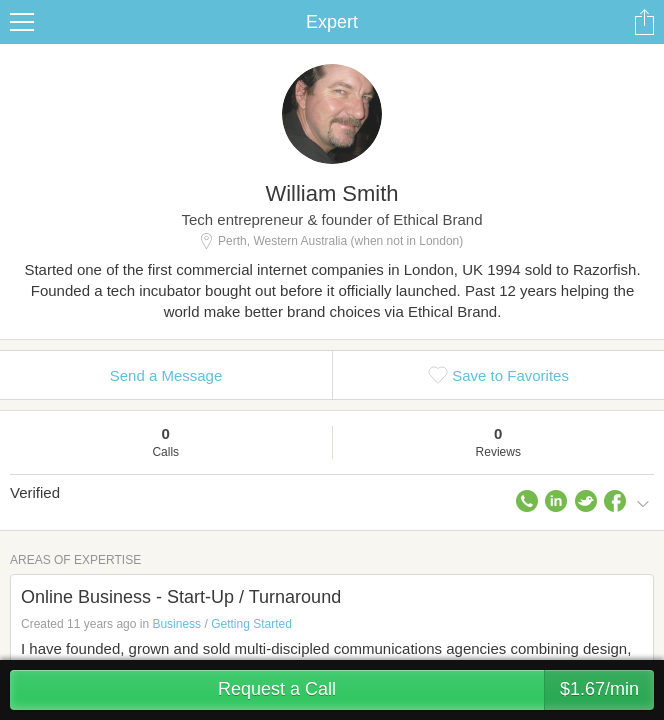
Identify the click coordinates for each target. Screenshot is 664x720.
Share (644, 22)
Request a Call (436, 690)
